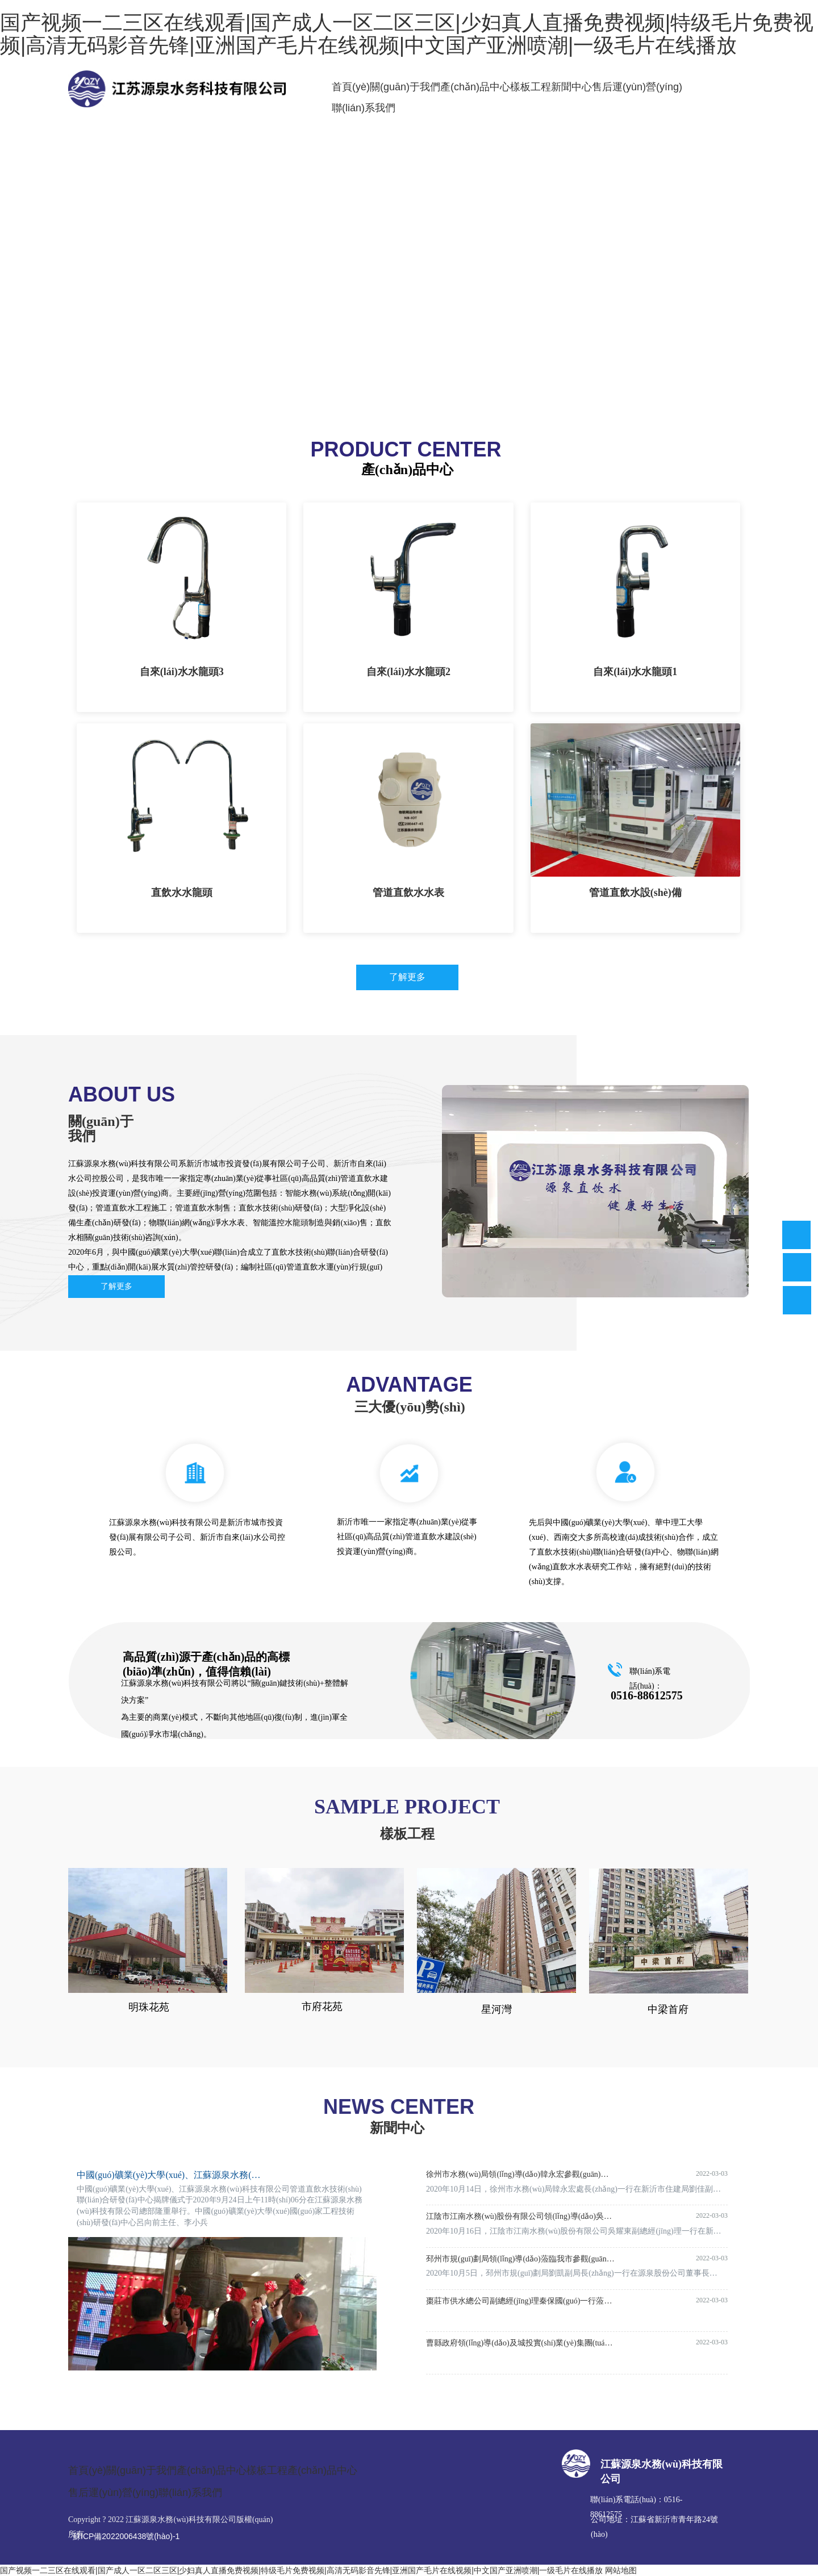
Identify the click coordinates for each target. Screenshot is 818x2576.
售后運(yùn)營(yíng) (637, 87)
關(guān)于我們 (405, 87)
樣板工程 (530, 87)
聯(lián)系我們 (363, 108)
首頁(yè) (351, 87)
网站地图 (621, 2570)
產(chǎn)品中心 (475, 87)
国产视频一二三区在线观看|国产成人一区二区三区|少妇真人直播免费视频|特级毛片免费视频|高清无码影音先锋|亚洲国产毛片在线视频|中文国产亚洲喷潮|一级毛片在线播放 (301, 2570)
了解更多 (407, 977)
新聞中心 (571, 87)
